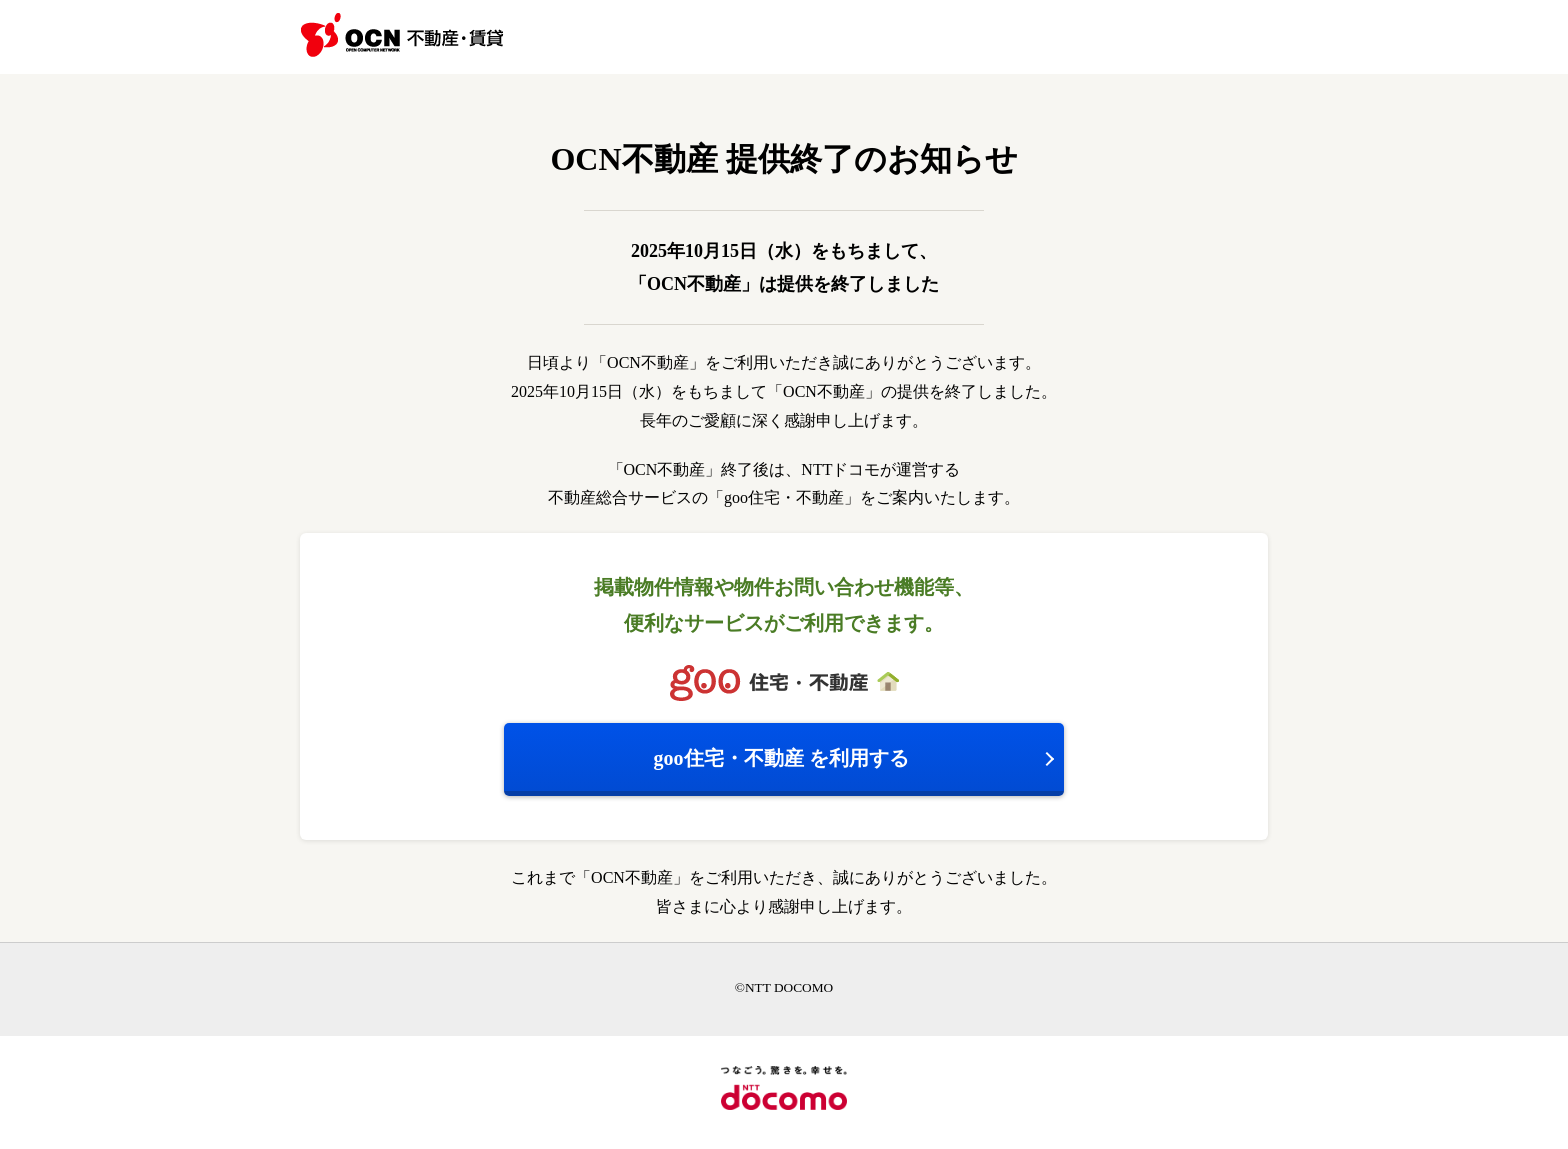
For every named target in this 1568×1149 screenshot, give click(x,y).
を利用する (781, 758)
